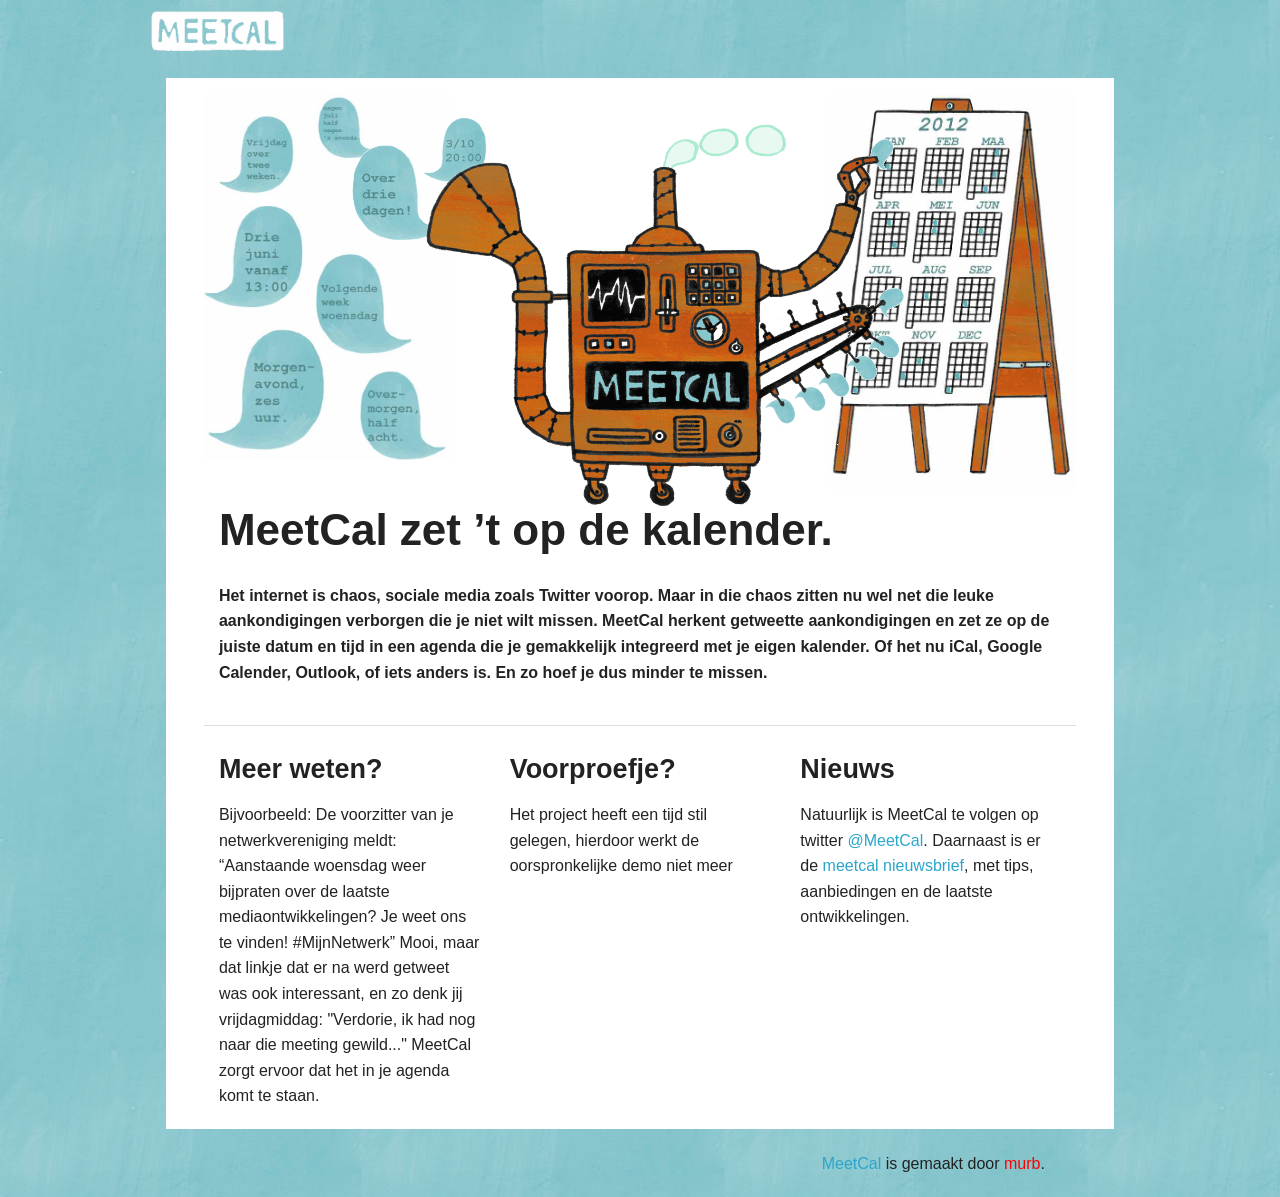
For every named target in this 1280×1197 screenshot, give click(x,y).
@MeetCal (885, 840)
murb (1022, 1163)
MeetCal (852, 1163)
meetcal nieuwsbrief (893, 865)
